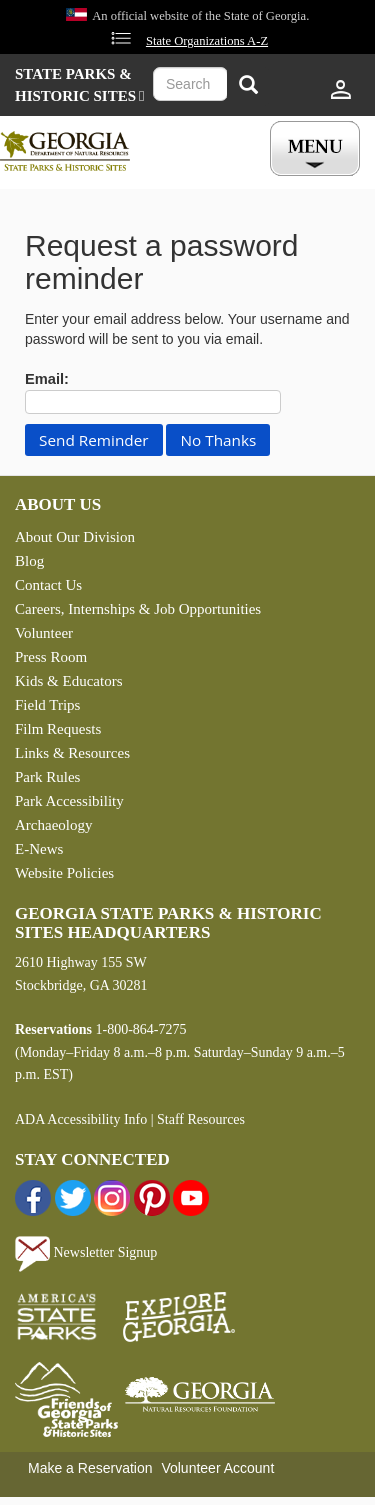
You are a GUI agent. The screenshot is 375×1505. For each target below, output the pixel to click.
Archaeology (53, 825)
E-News (39, 849)
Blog (29, 561)
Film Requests (58, 729)
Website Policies (64, 873)
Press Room (51, 657)
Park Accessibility (69, 801)
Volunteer (44, 633)
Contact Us (48, 585)
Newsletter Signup (86, 1252)
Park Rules (47, 777)
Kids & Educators (68, 681)
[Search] (248, 86)
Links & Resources (72, 753)
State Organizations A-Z (207, 41)
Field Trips (47, 705)
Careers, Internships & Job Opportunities (138, 609)
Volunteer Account (217, 1468)
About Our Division (75, 537)
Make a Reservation (90, 1468)
